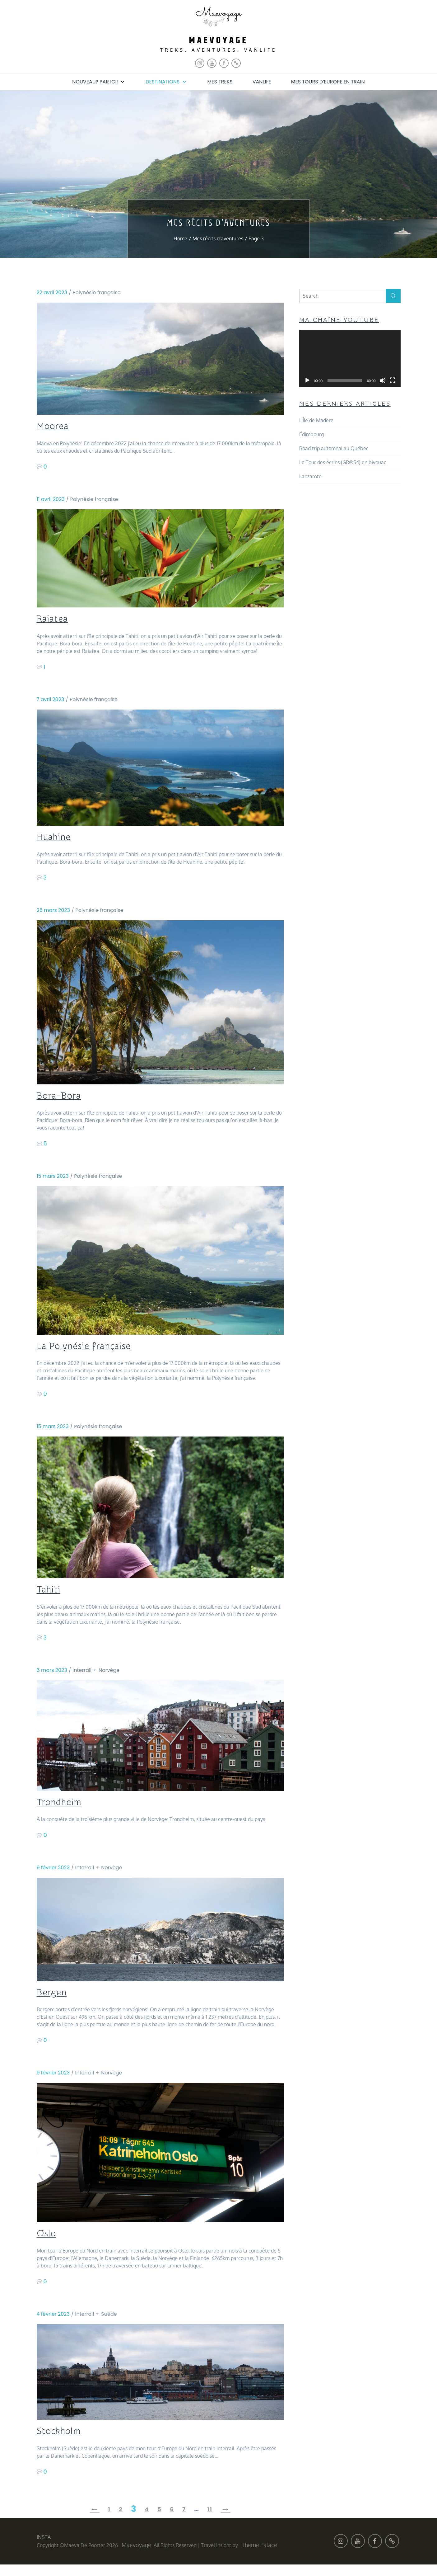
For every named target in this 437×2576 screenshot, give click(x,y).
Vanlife (262, 81)
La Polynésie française (92, 1350)
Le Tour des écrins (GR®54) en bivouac (342, 462)
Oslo (48, 2243)
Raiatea (55, 620)
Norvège (109, 1676)
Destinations (166, 81)
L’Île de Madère (316, 420)
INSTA (44, 2548)
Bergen (54, 2001)
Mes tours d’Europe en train (328, 81)
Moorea (56, 426)
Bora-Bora (63, 1099)
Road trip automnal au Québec (334, 448)
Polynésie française (97, 291)
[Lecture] (307, 380)
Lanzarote (310, 476)
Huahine (56, 839)
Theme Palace (259, 2556)
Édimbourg (311, 434)
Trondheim (63, 1809)
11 (209, 2521)
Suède (109, 2324)
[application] (350, 357)
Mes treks (220, 81)
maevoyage (218, 40)
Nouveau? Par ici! (99, 81)
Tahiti (50, 1596)
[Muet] (382, 380)
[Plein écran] (392, 380)
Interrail (81, 1676)
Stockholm (63, 2442)
